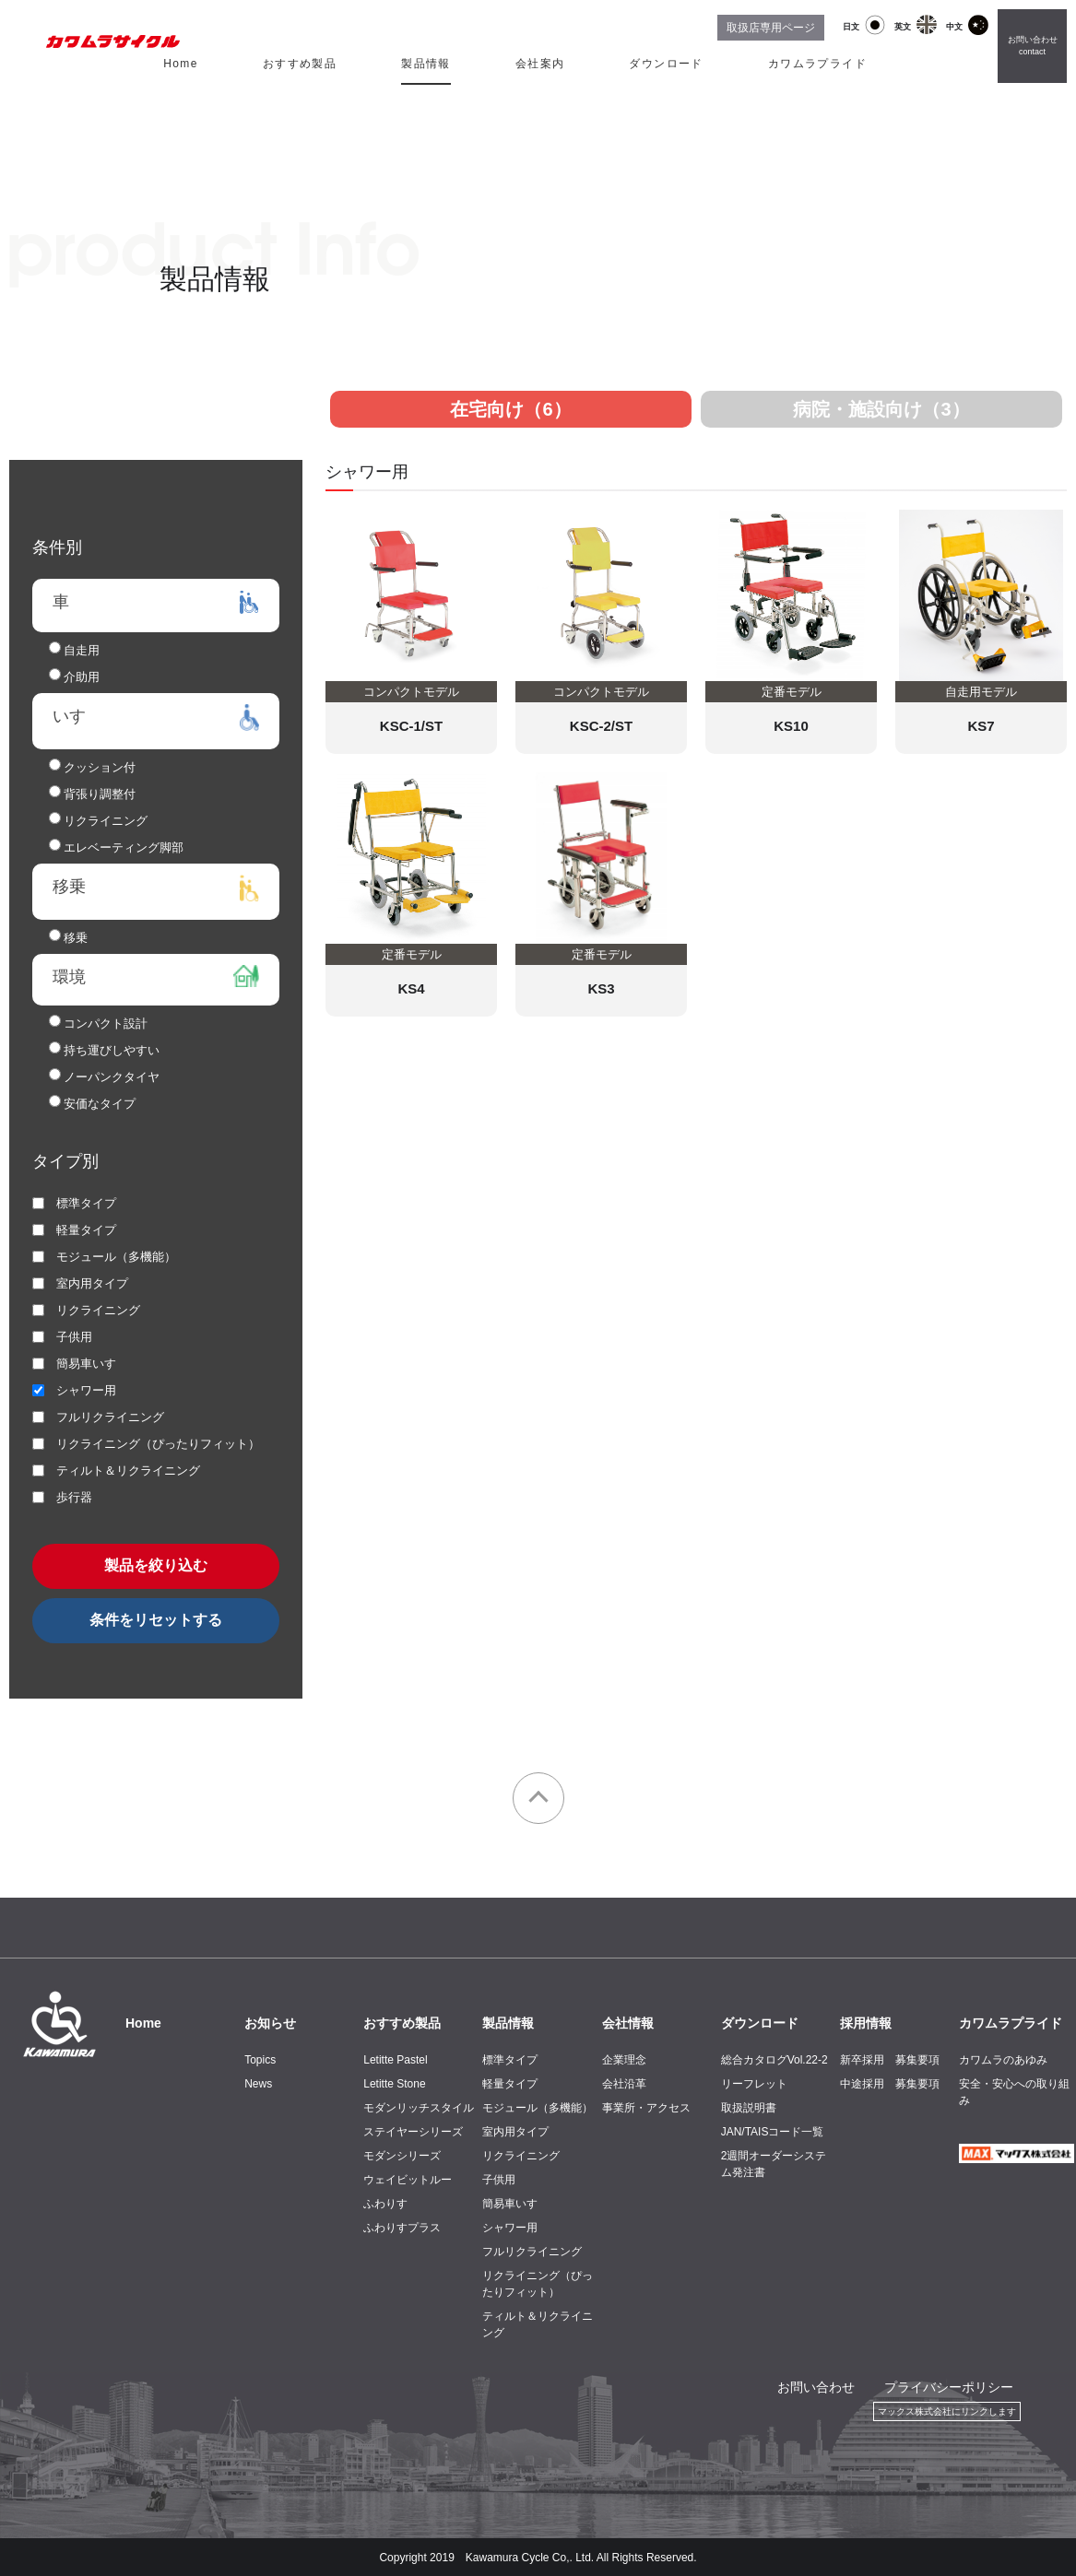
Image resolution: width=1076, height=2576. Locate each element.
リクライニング (521, 2155)
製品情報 (426, 63)
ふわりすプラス (402, 2227)
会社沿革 (624, 2083)
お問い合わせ (816, 2387)
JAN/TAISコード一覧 (772, 2131)
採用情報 (866, 2023)
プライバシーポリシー (948, 2387)
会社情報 (628, 2023)
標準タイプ (510, 2059)
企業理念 (624, 2059)
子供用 (498, 2179)
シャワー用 (510, 2227)
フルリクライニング (532, 2251)
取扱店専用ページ (771, 27)
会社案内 (540, 63)
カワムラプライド (817, 63)
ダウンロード (666, 63)
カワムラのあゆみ (1003, 2059)
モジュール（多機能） (537, 2107)
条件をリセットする (155, 1620)
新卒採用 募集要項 (890, 2059)
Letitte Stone (394, 2083)
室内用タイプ (515, 2131)
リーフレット (754, 2083)
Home (180, 63)
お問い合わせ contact (1033, 46)
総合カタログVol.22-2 (774, 2059)
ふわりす (385, 2203)
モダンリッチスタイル (418, 2107)
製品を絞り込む (155, 1565)
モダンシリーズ (402, 2155)
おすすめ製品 (300, 63)
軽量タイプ (510, 2083)
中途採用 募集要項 (890, 2083)
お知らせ (270, 2023)
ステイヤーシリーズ (413, 2131)
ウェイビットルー (407, 2179)
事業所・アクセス (646, 2107)
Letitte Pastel (395, 2059)
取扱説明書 (748, 2107)
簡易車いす (510, 2203)
